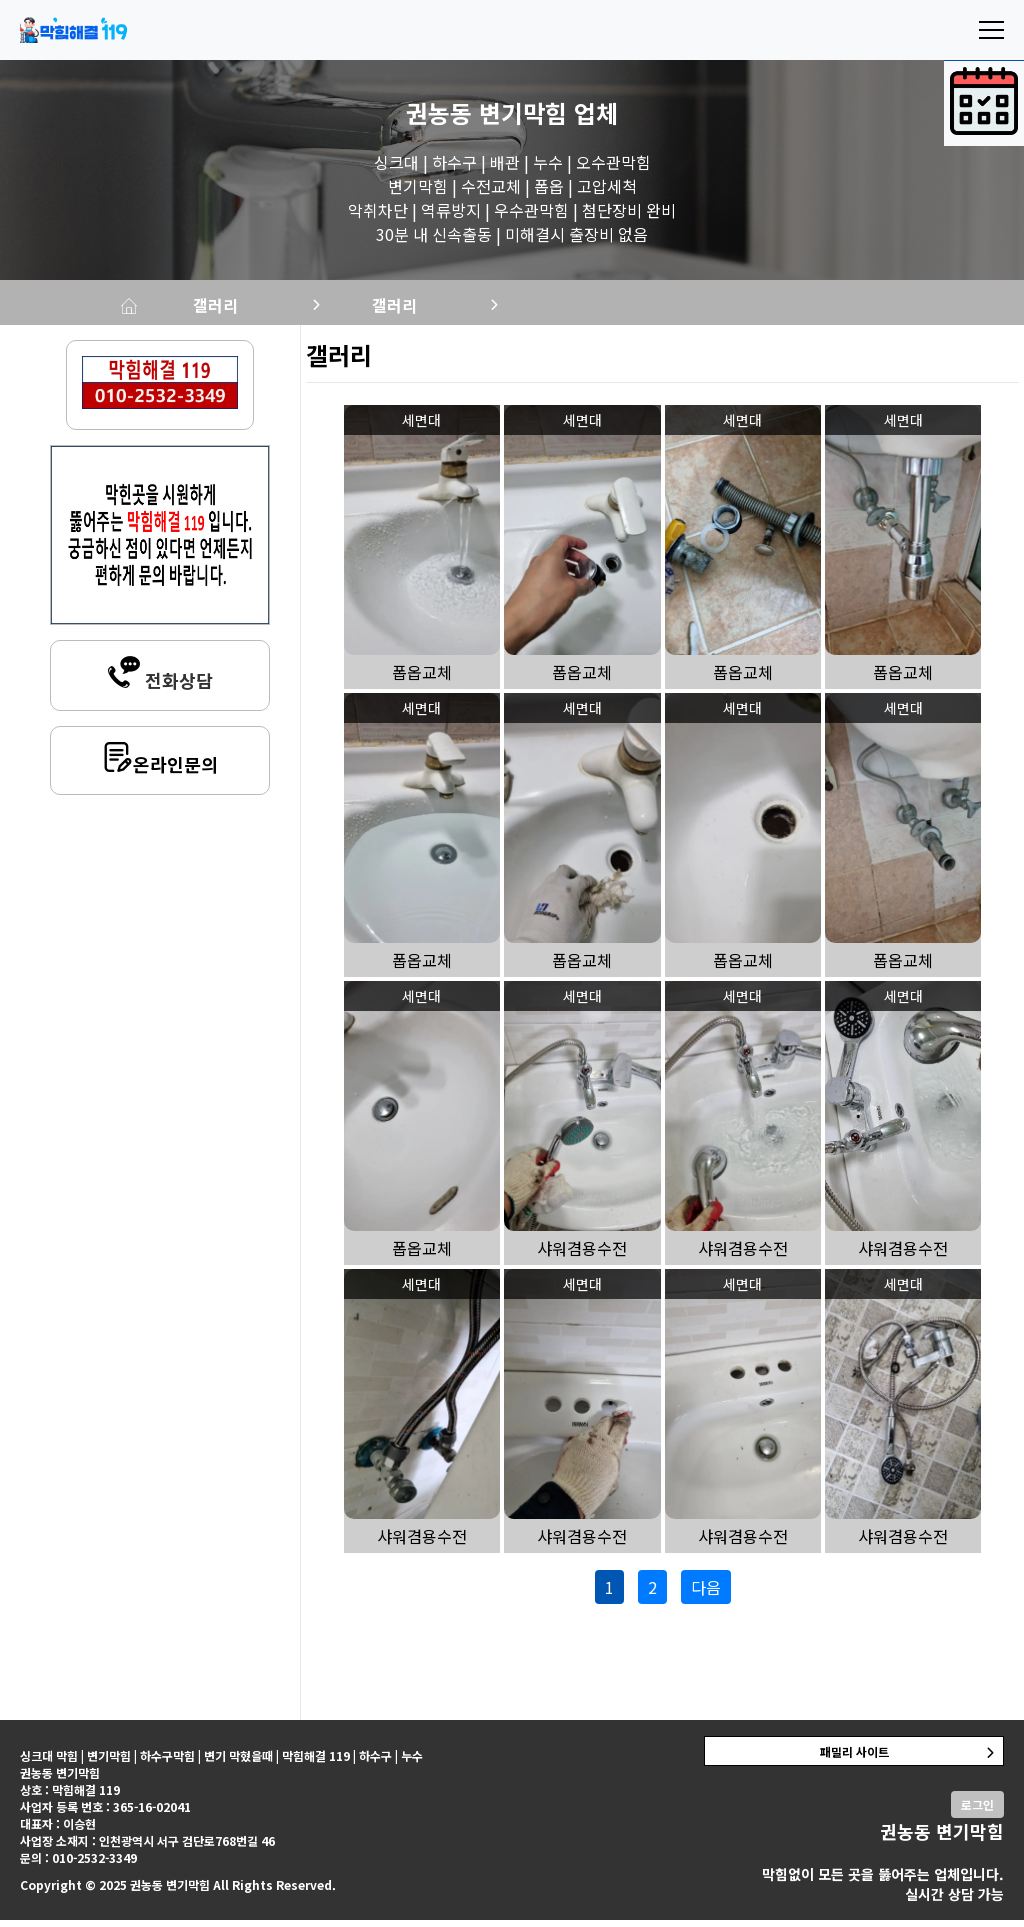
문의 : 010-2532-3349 (78, 1864)
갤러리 (303, 308)
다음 (706, 1594)
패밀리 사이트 (854, 1758)
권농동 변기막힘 (486, 112)
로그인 (977, 1811)
